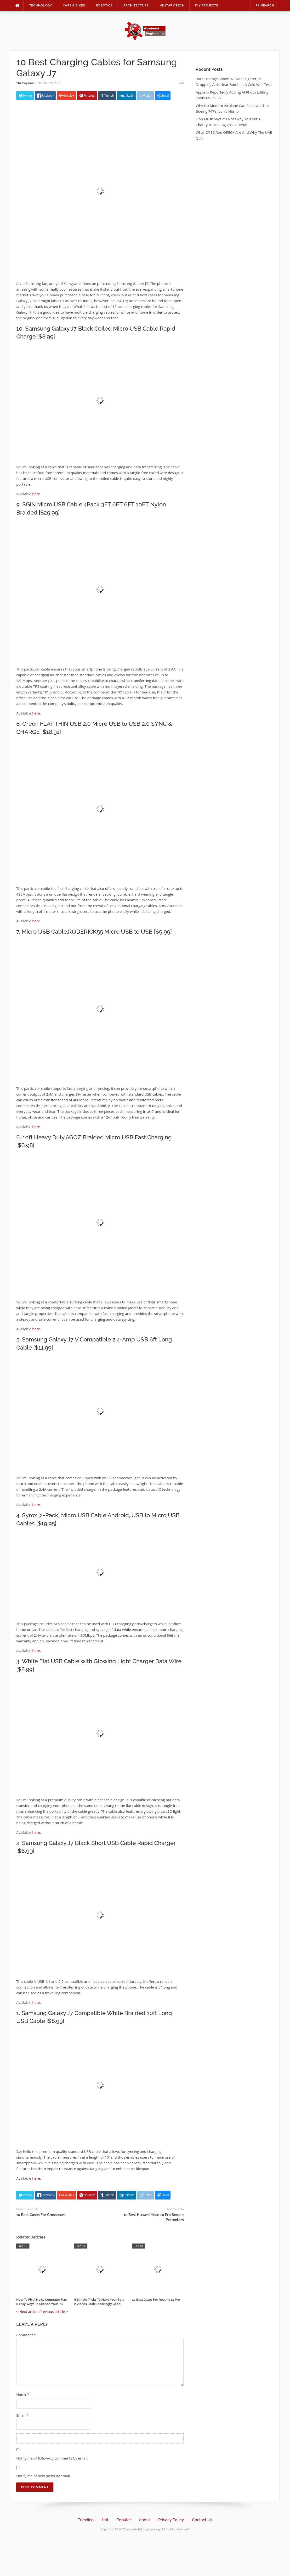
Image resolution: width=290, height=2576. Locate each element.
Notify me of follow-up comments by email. (52, 2458)
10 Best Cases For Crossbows (40, 2215)
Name (22, 2394)
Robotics (104, 5)
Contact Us (202, 2520)
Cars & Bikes (74, 5)
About (144, 2520)
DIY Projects (206, 5)
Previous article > (53, 2311)
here (36, 493)
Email (22, 2415)
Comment (26, 2334)
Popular (124, 2520)
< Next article (27, 2311)
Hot (105, 2520)
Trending (86, 2520)
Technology (40, 5)
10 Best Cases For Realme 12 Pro (156, 2299)
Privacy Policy (171, 2520)
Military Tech (171, 5)
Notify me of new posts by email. (43, 2475)
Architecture (136, 5)
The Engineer (25, 83)
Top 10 (23, 2246)
